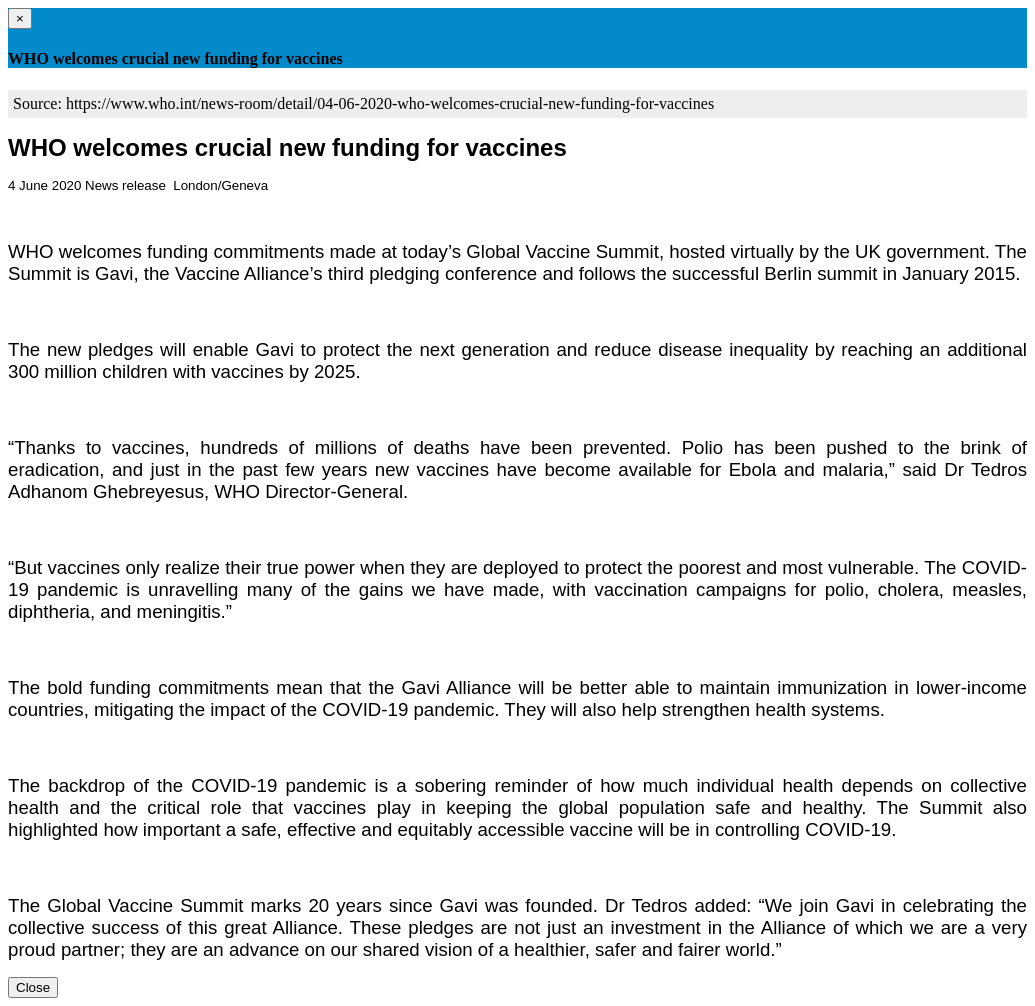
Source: (39, 103)
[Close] (20, 18)
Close (33, 987)
